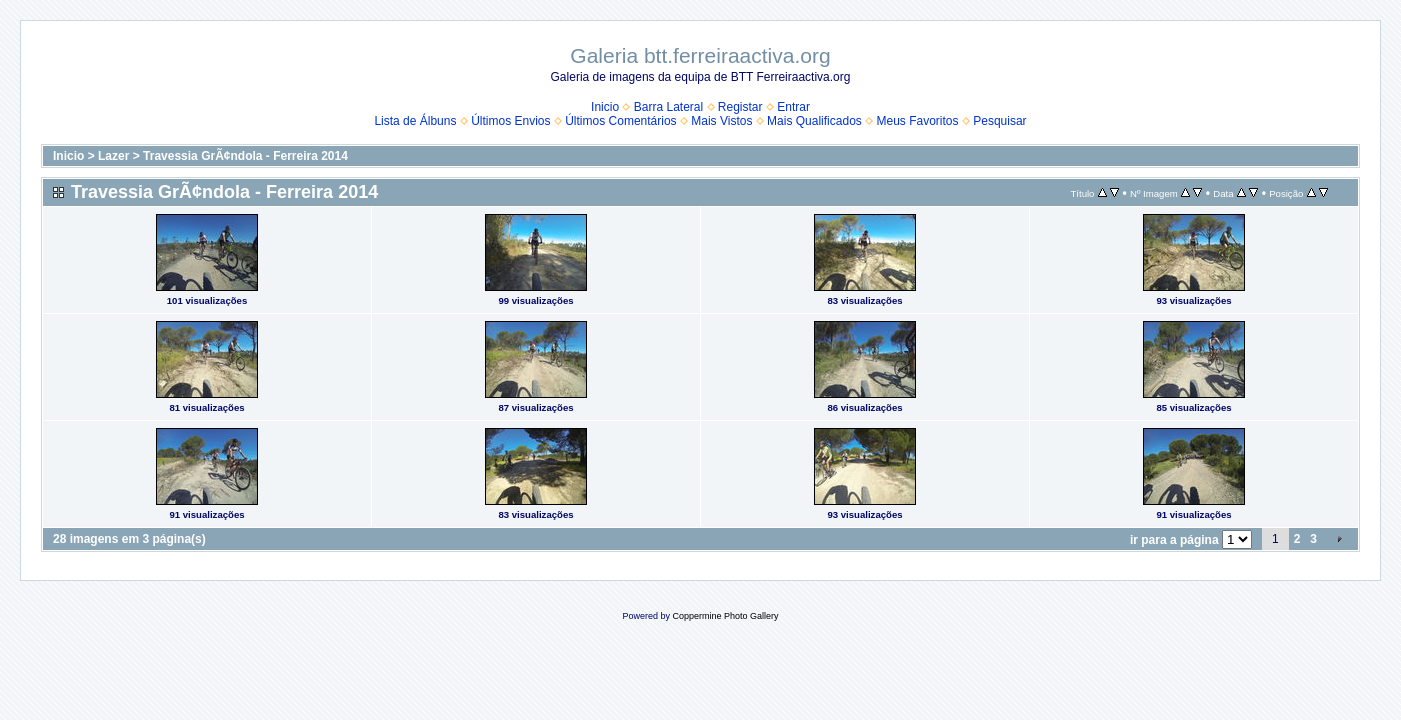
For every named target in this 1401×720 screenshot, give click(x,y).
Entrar (793, 107)
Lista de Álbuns (415, 121)
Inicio (605, 107)
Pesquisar (999, 121)
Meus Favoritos (918, 121)
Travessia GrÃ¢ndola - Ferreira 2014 (245, 156)
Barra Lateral (668, 107)
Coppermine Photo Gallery (725, 616)
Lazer (113, 156)
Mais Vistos (721, 121)
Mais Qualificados (814, 121)
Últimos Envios (510, 121)
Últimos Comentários (620, 121)
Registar (740, 107)
